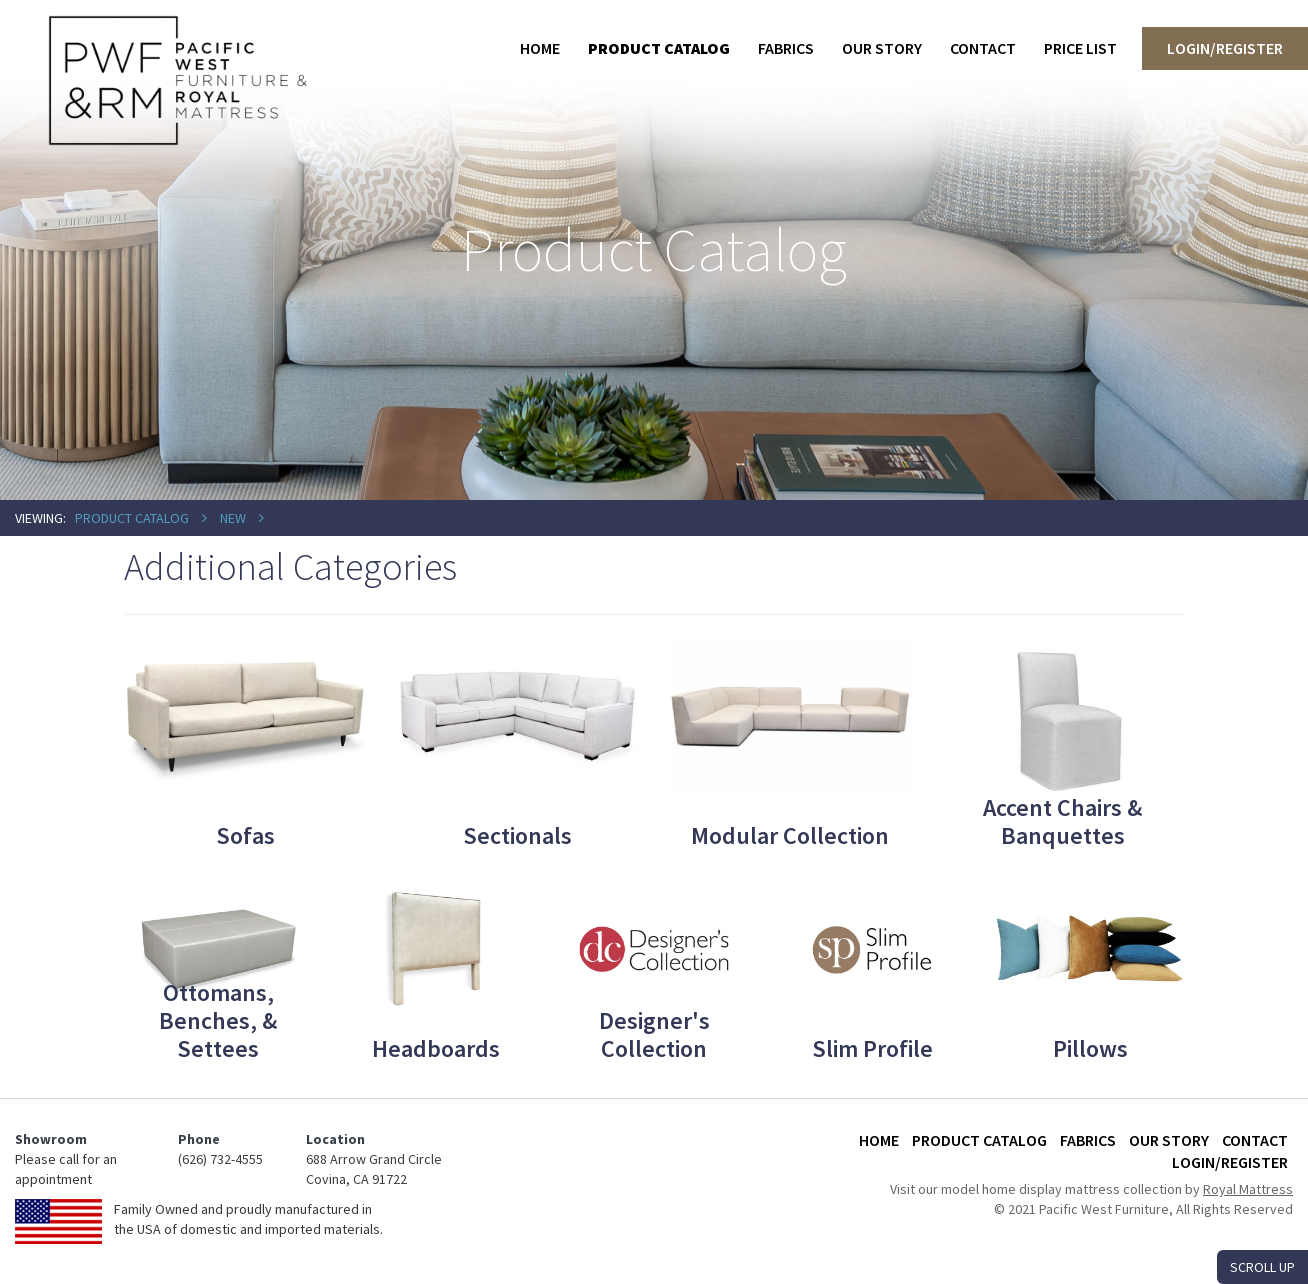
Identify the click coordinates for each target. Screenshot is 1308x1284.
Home (540, 48)
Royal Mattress (1248, 1189)
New (233, 518)
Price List (1080, 48)
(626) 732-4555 (220, 1159)
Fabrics (786, 48)
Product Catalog (659, 48)
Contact (983, 48)
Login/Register (1225, 48)
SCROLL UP (1262, 1267)
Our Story (882, 48)
